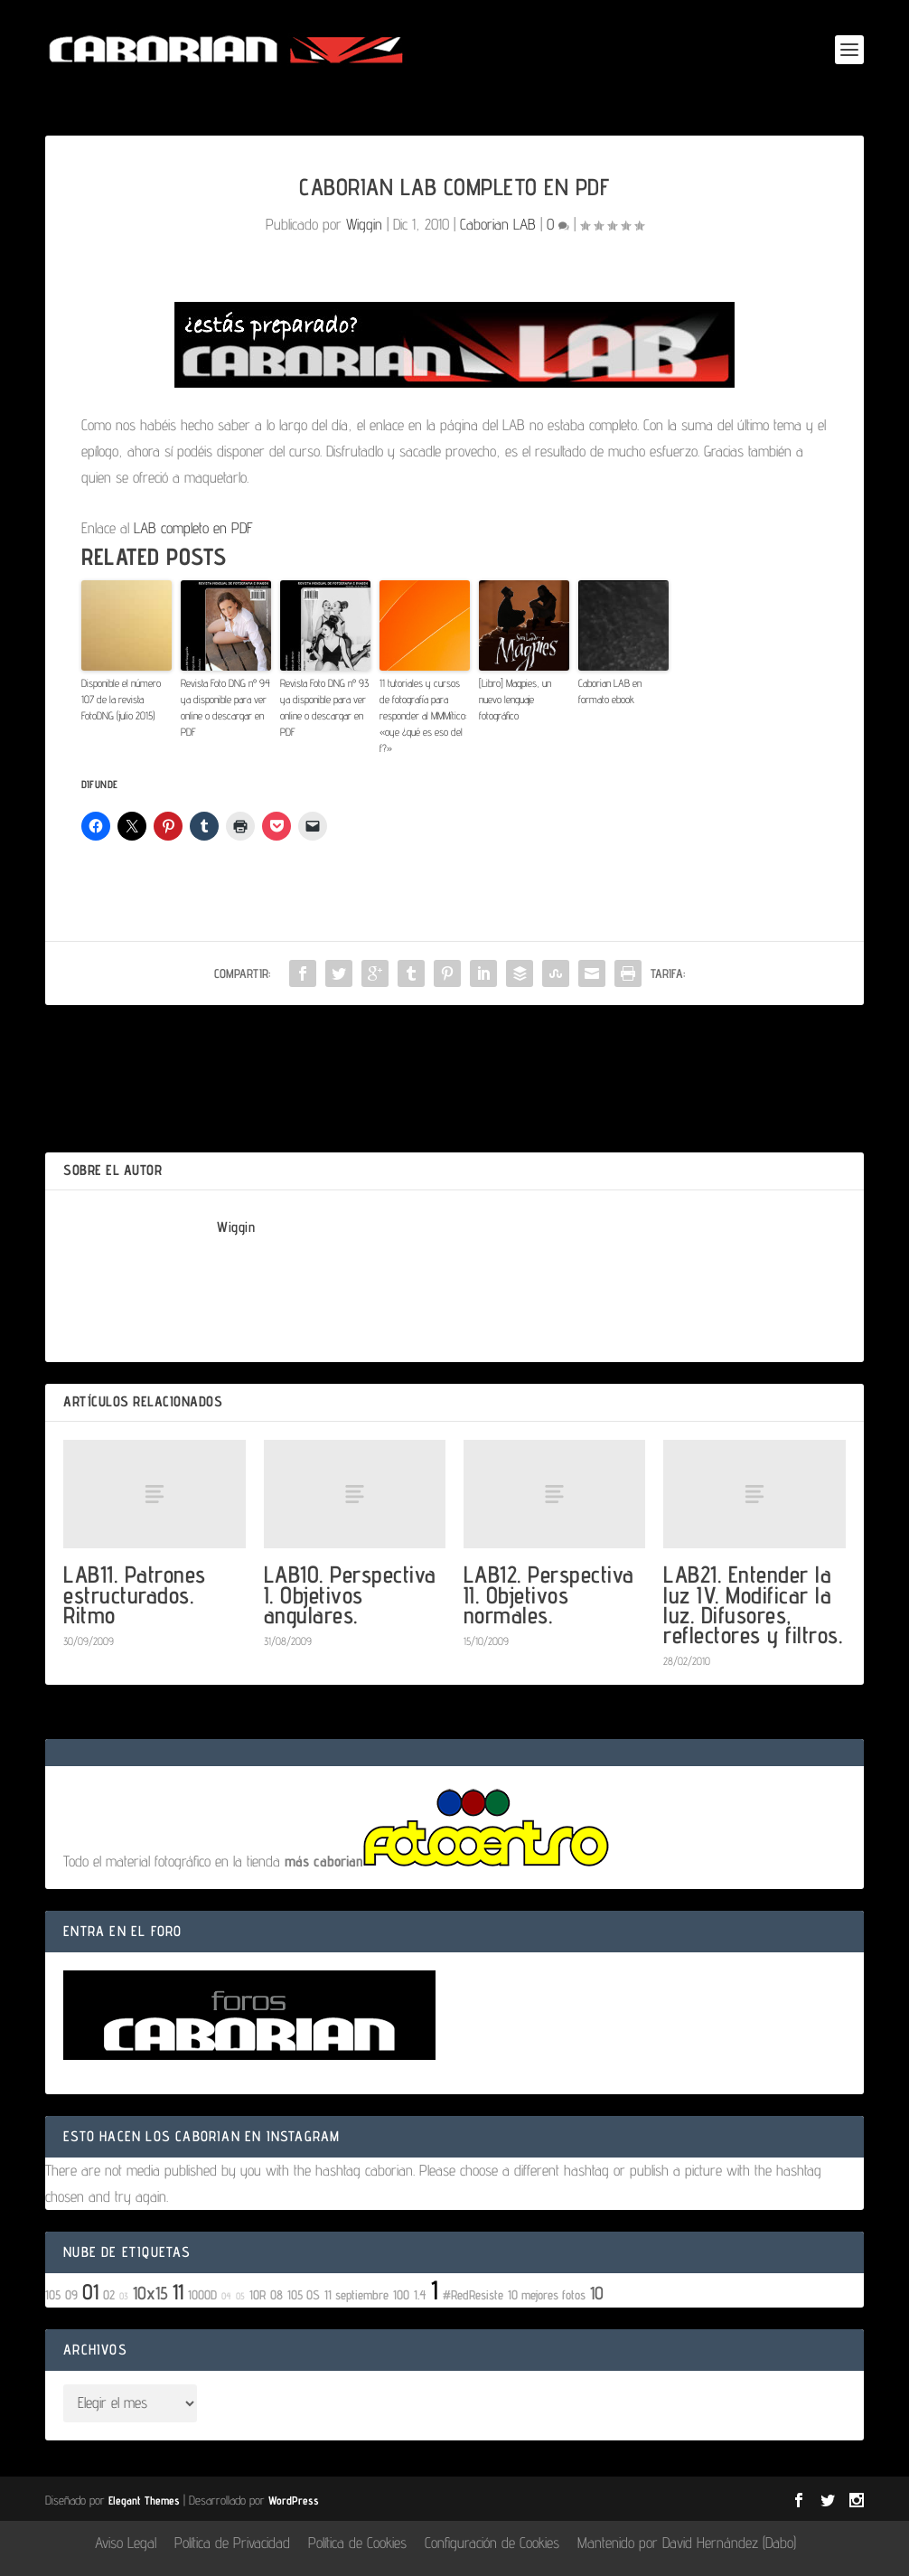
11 (178, 2292)
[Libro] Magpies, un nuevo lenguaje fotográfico (515, 699)
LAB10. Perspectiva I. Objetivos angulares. (350, 1594)
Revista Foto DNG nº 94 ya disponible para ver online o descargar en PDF (225, 707)
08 (276, 2294)
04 (226, 2295)
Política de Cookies (357, 2543)
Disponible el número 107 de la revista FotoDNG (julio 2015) (121, 699)
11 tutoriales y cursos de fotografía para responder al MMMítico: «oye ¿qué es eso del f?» (423, 715)
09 (71, 2294)
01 (90, 2292)
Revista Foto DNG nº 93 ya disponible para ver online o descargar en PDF (324, 707)
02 (109, 2294)
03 (123, 2295)
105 (53, 2294)
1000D (202, 2294)
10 (597, 2293)
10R (257, 2294)
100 (401, 2294)
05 (240, 2295)
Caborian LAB (498, 224)
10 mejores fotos (547, 2294)
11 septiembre (356, 2294)
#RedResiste (473, 2294)
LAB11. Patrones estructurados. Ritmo (134, 1594)
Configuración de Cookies (492, 2543)
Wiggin (364, 224)
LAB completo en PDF (193, 528)
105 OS (303, 2294)
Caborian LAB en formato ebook (610, 691)
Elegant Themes (144, 2500)
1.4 (420, 2294)
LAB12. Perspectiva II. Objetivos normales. (549, 1594)
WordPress (293, 2500)
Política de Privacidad (232, 2543)
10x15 (150, 2293)
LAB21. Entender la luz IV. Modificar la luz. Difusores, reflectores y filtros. (752, 1604)
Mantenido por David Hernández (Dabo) (686, 2543)
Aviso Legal (125, 2543)
